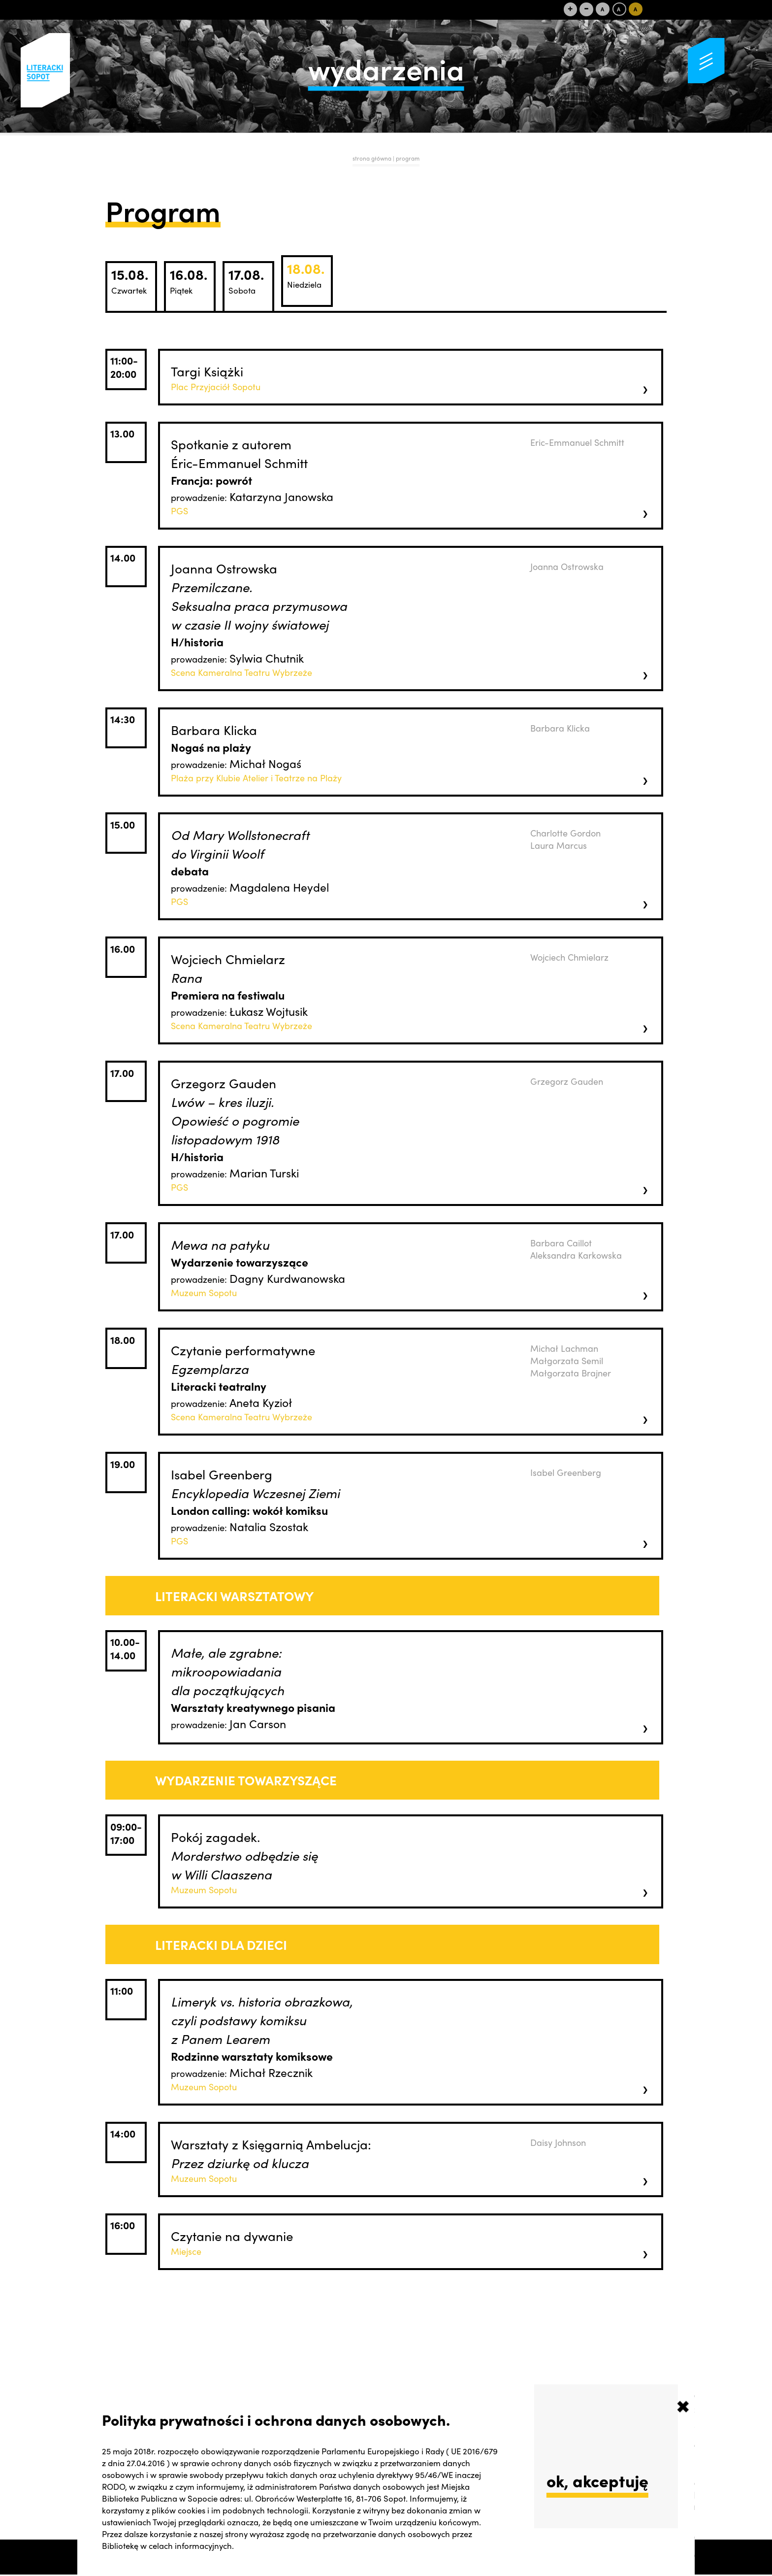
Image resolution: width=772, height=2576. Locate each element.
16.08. (188, 280)
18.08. (305, 274)
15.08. (129, 280)
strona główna (372, 158)
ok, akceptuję (597, 2480)
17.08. (246, 280)
